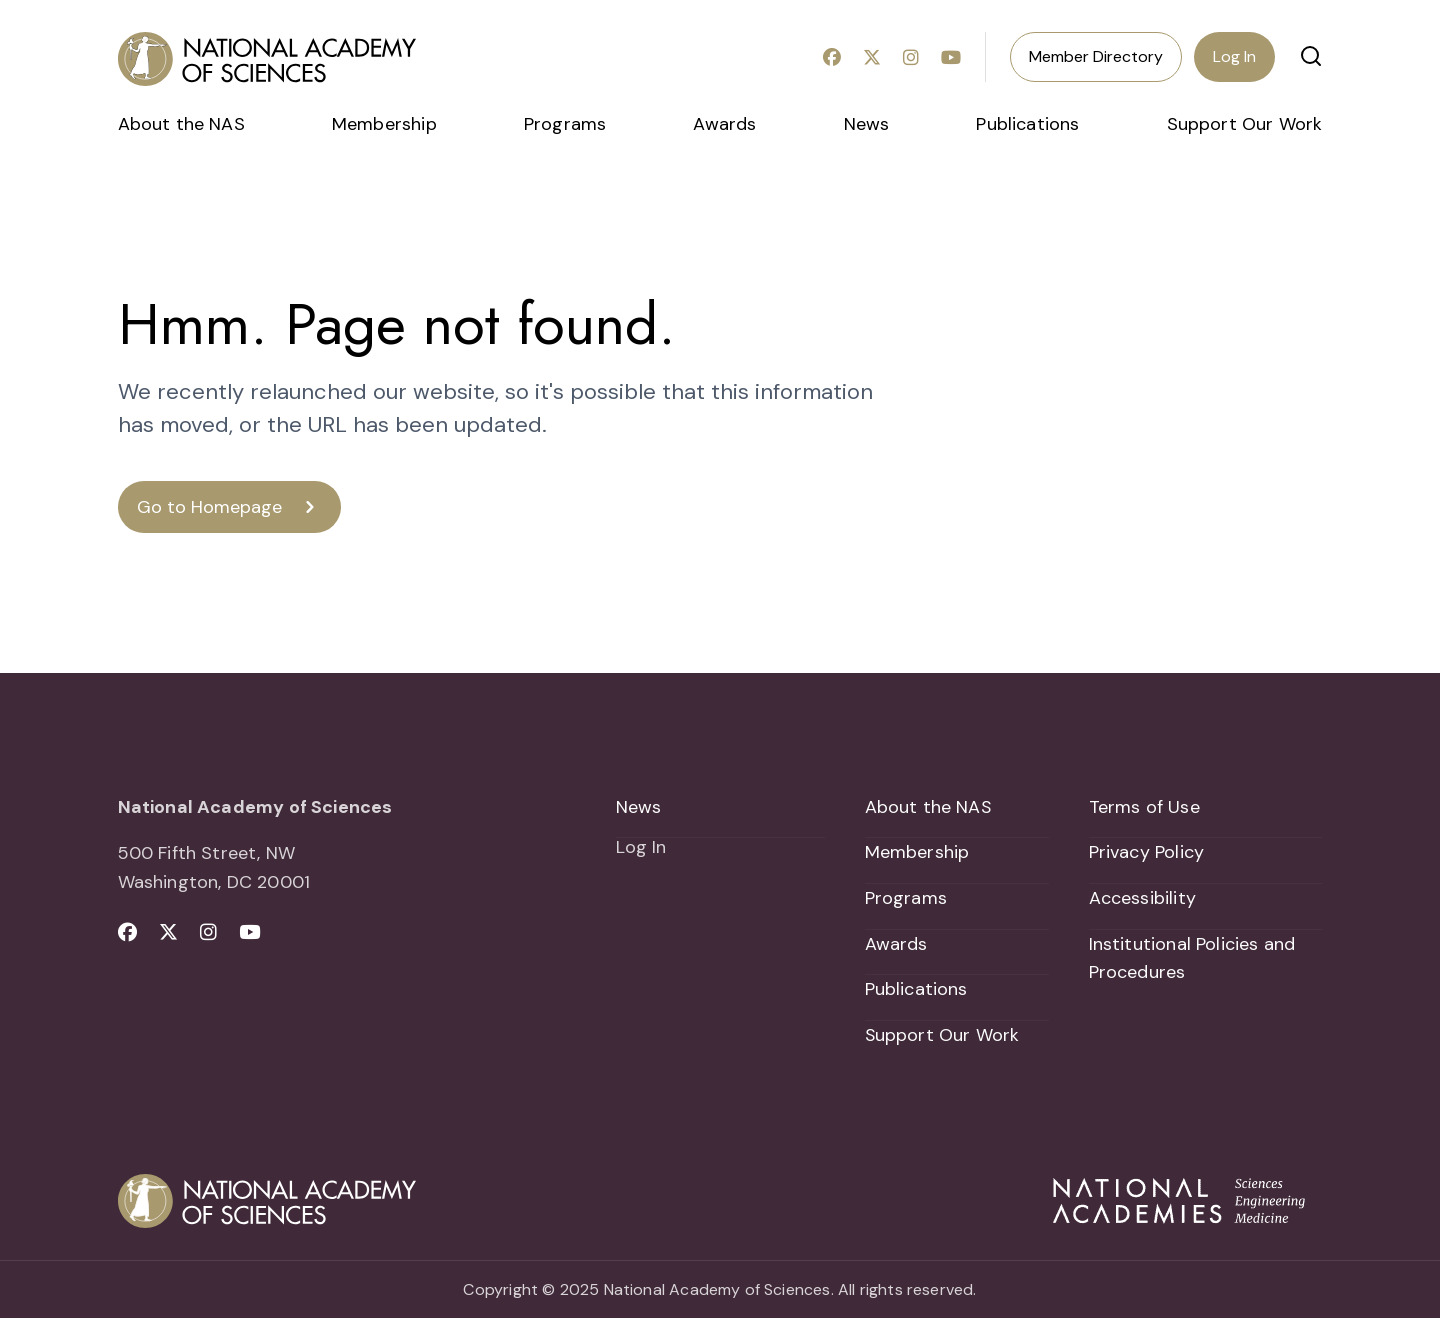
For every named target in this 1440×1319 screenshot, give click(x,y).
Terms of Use (1144, 807)
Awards (724, 124)
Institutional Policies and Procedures (1192, 958)
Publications (1027, 124)
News (867, 124)
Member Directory (1096, 56)
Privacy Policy (1147, 852)
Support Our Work (1245, 124)
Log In (1234, 56)
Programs (565, 124)
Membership (384, 124)
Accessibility (1142, 898)
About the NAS (181, 124)
